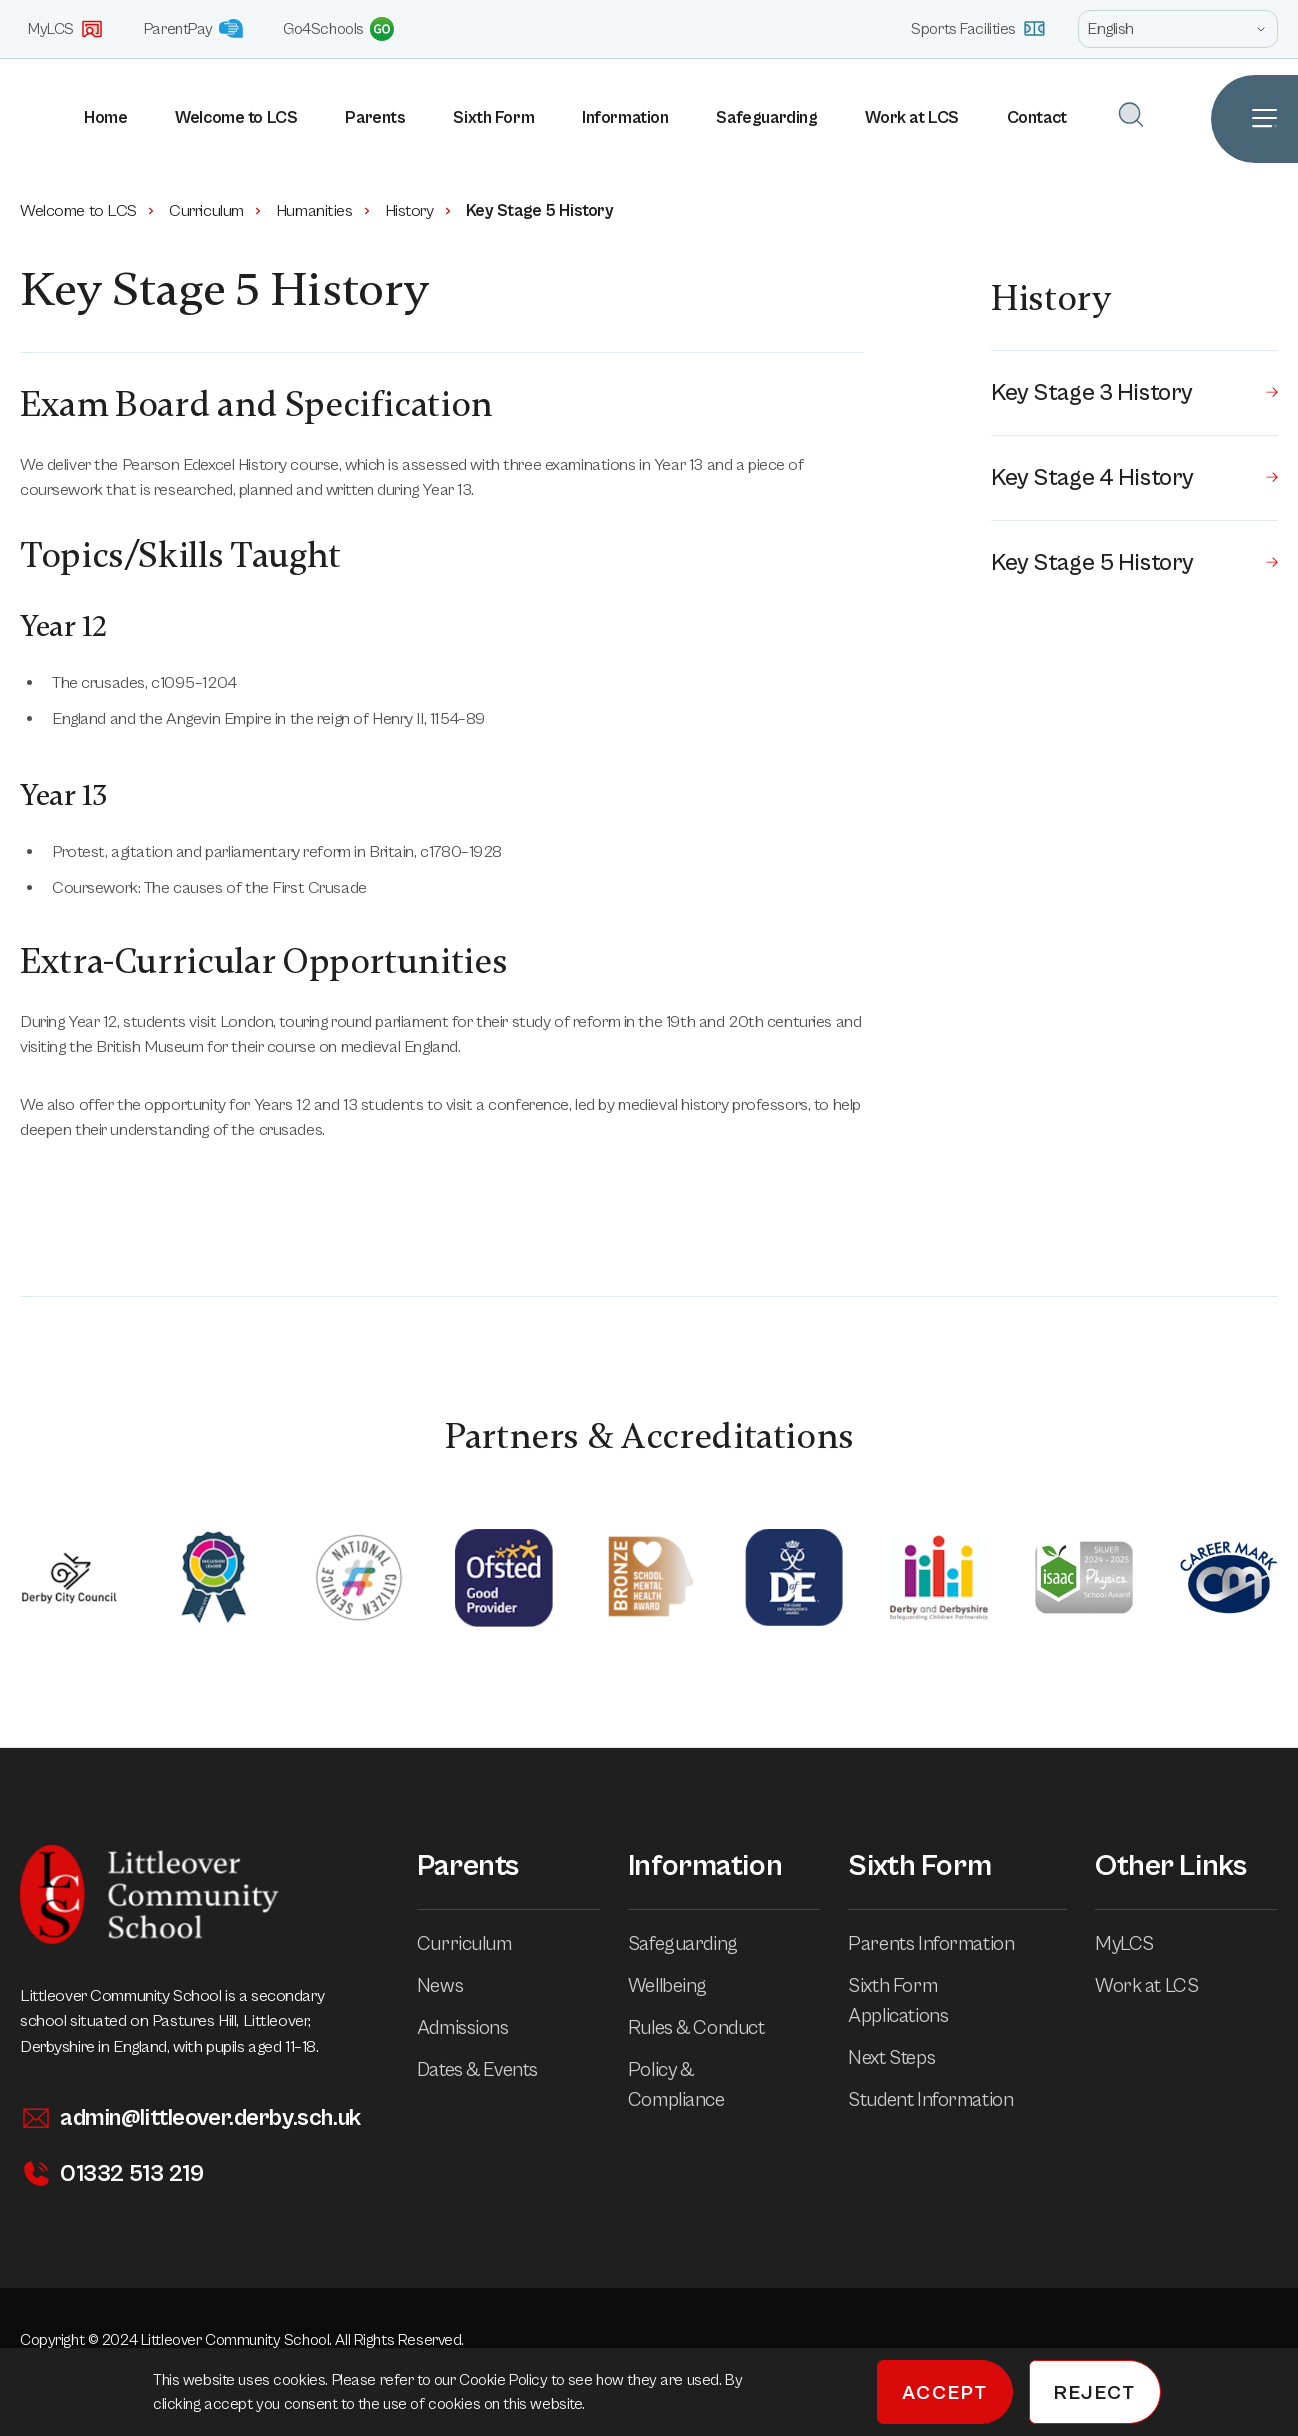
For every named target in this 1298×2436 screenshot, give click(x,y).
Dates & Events (491, 2070)
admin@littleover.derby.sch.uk (190, 2118)
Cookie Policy (505, 2380)
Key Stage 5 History (1134, 563)
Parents (375, 118)
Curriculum (216, 211)
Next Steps (905, 2058)
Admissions (477, 2028)
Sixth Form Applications (957, 2001)
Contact (1037, 118)
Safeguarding (766, 118)
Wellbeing (681, 1986)
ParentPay (193, 28)
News (454, 1986)
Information (625, 118)
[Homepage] (10, 119)
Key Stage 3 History (1134, 393)
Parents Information (945, 1944)
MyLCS (66, 29)
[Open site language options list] (1178, 29)
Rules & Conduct (710, 2028)
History (419, 211)
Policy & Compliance (724, 2085)
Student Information (944, 2100)
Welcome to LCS (236, 118)
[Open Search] (1131, 114)
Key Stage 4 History (1134, 478)
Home (105, 118)
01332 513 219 (111, 2174)
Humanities (324, 211)
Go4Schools (338, 29)
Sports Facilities (978, 28)
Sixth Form (493, 118)
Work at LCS (911, 118)
